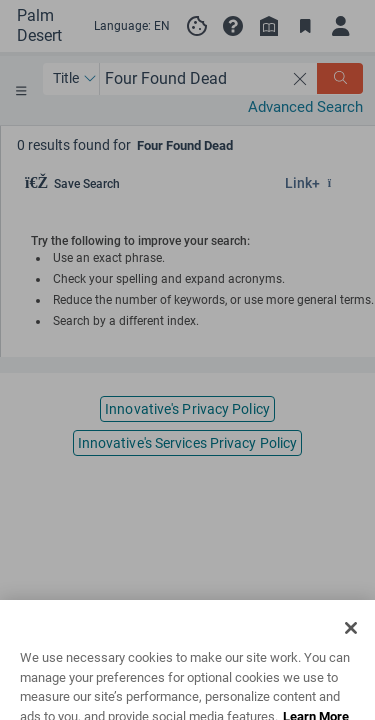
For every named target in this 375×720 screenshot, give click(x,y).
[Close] (351, 645)
